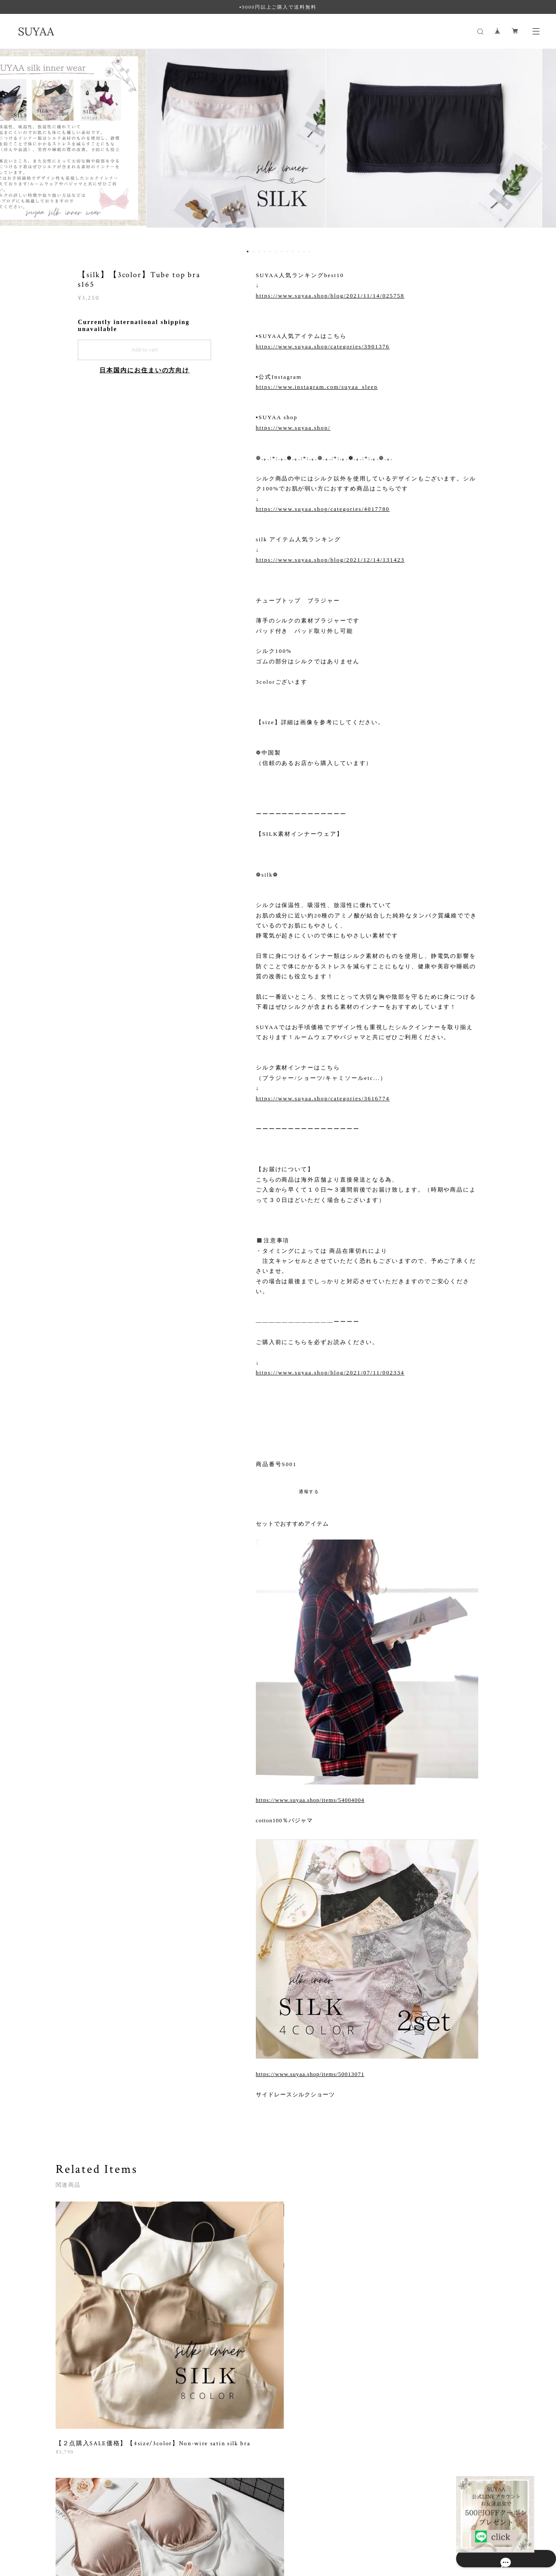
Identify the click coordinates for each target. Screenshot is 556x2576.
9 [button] (293, 251)
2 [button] (253, 251)
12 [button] (310, 251)
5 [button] (270, 251)
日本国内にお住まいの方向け (144, 370)
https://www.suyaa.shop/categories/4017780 (323, 509)
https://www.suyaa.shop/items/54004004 (310, 1800)
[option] (278, 146)
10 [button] (298, 251)
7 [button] (281, 251)
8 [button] (287, 251)
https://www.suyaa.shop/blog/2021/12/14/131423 (330, 559)
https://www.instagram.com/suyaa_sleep (317, 387)
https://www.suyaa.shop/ (293, 427)
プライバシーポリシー (100, 2528)
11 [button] (304, 251)
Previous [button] (13, 146)
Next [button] (543, 146)
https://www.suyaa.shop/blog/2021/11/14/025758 (330, 295)
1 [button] (247, 251)
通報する (309, 1491)
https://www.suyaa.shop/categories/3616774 (323, 1098)
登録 (435, 2424)
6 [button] (276, 251)
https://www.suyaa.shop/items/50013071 (310, 2074)
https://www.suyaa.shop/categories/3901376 (323, 346)
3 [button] (259, 251)
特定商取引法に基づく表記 (166, 2528)
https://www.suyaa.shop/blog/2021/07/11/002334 (330, 1372)
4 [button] (264, 251)
